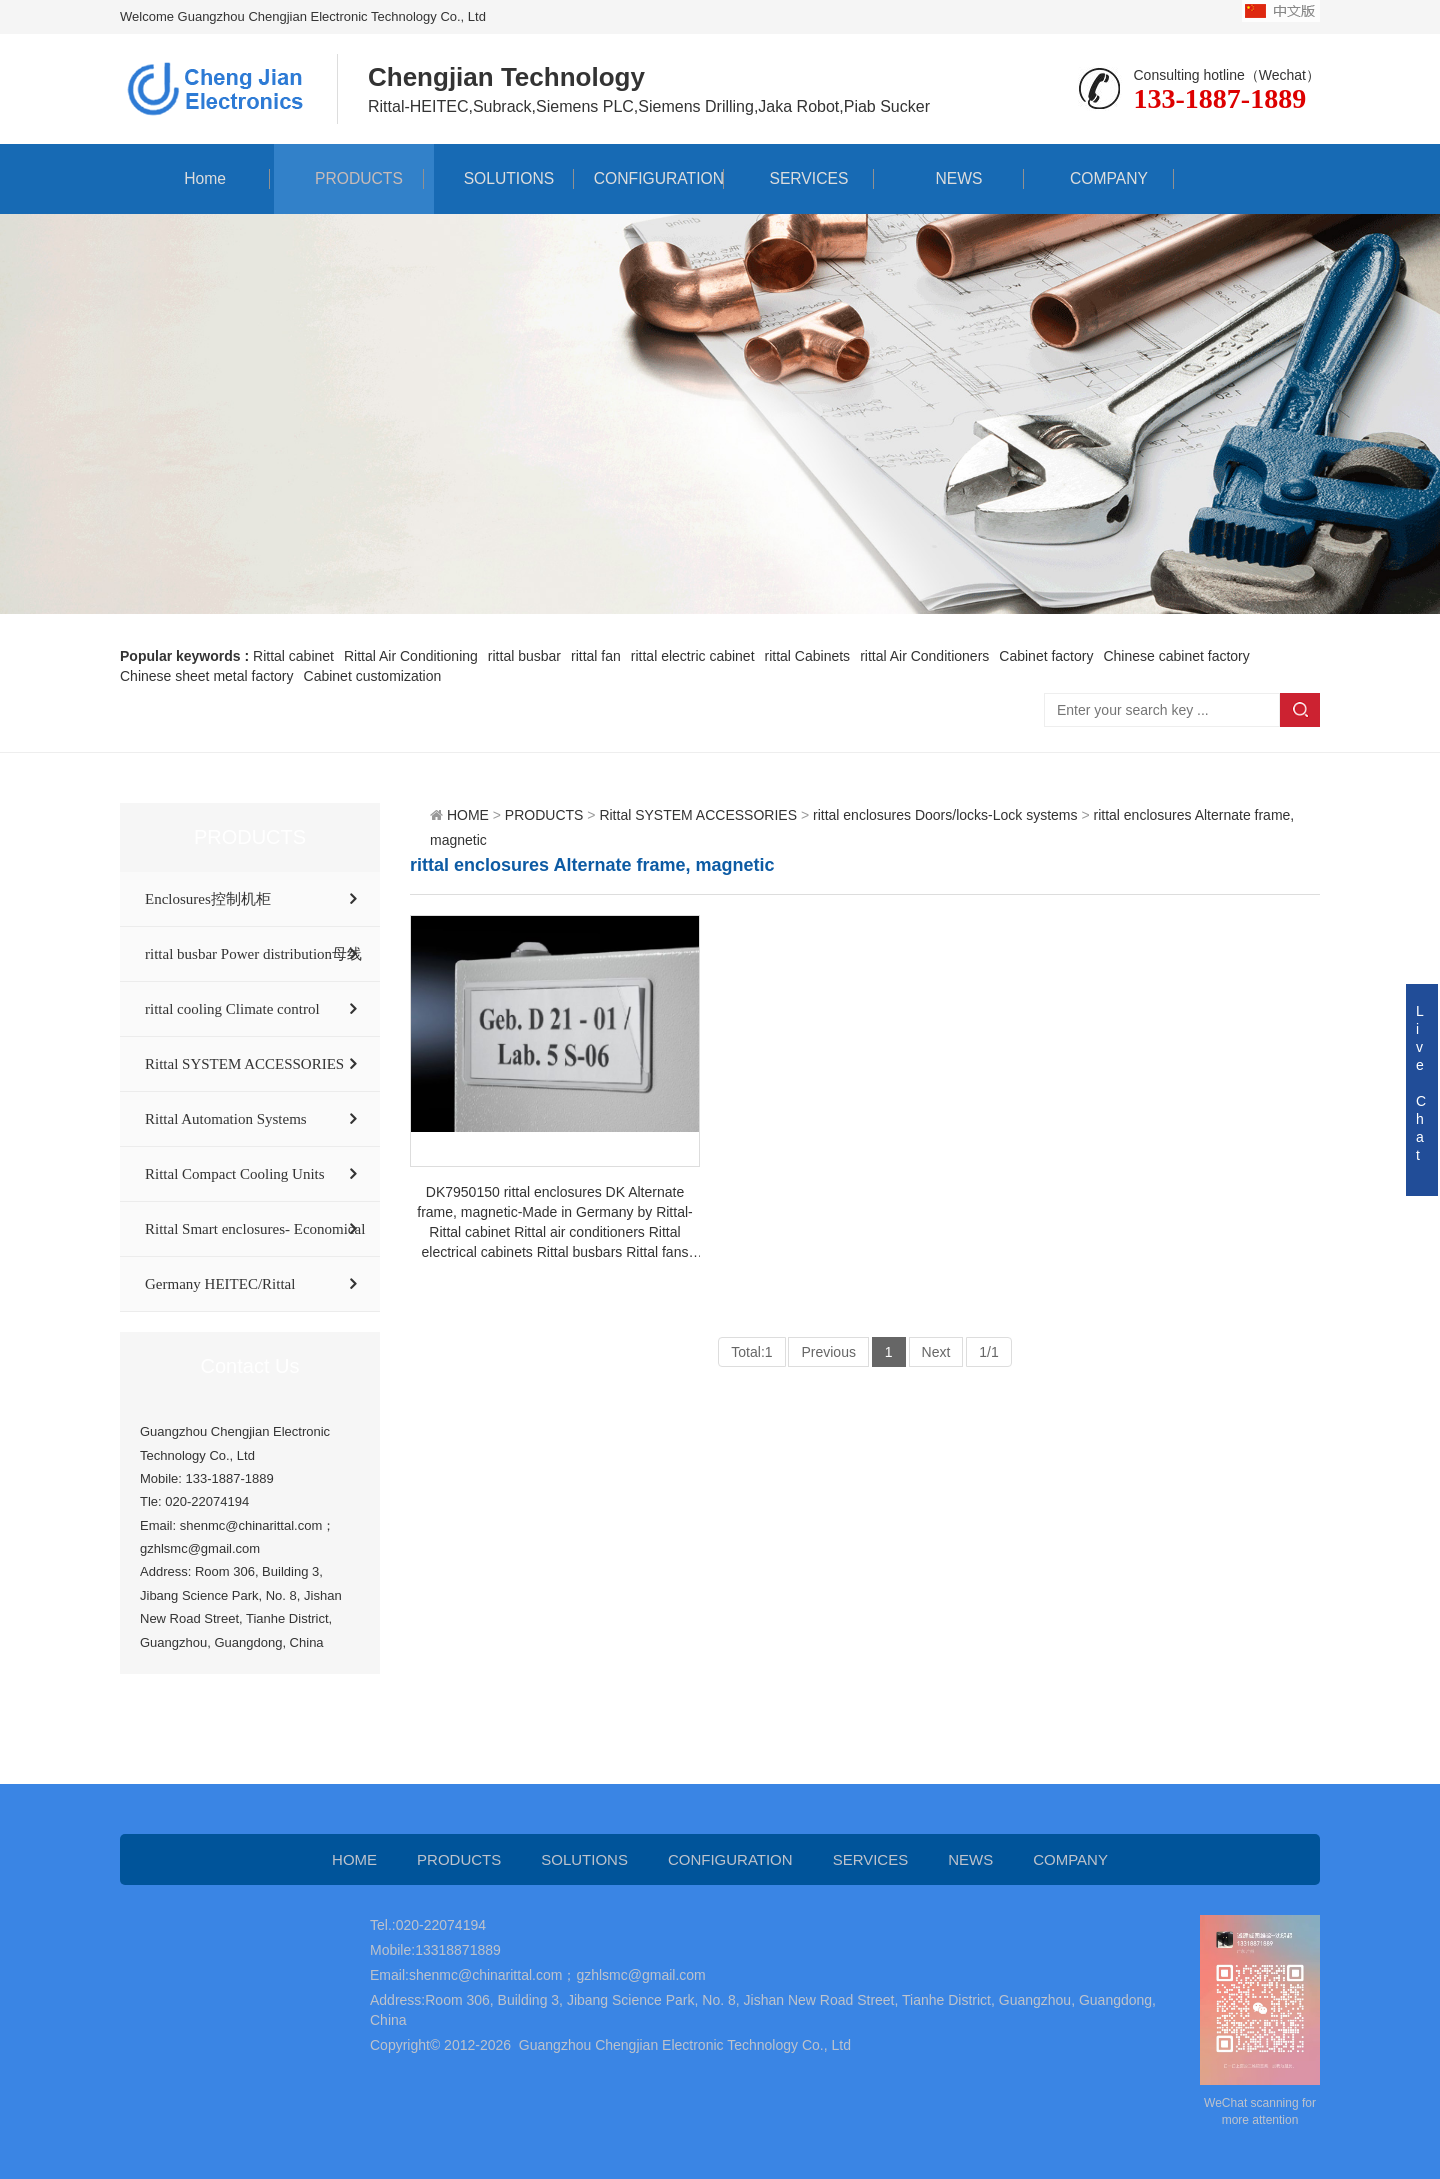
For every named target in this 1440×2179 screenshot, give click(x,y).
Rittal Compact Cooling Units (235, 1174)
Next (936, 1352)
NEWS (949, 178)
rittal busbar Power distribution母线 (253, 954)
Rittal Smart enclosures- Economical (255, 1229)
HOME (468, 815)
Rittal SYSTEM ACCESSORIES (244, 1064)
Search (1300, 710)
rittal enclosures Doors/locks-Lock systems (945, 815)
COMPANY (1099, 178)
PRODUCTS (349, 178)
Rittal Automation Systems (226, 1119)
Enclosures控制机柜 (208, 899)
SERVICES (799, 178)
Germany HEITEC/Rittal (220, 1284)
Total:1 (751, 1352)
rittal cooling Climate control (232, 1009)
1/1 (988, 1352)
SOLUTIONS (499, 178)
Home (195, 178)
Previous (828, 1352)
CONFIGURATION (648, 178)
